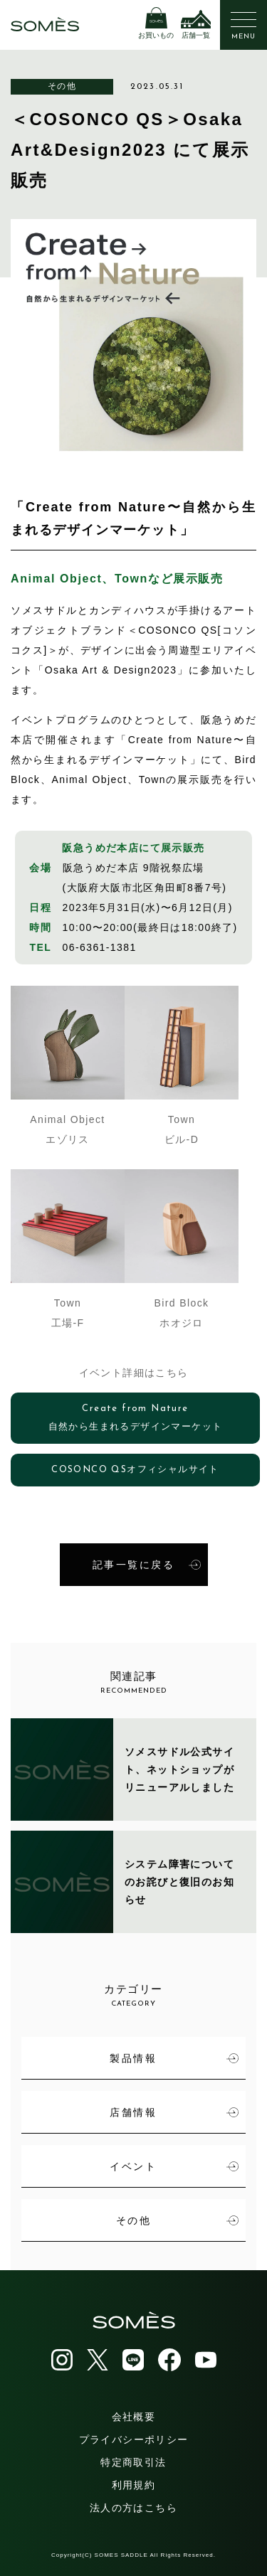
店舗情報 (174, 2112)
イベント (174, 2166)
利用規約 (134, 2485)
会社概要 (134, 2416)
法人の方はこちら (133, 2507)
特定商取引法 (133, 2462)
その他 (62, 86)
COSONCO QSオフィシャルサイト (135, 1469)
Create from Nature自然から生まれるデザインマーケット (135, 1418)
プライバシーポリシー (134, 2439)
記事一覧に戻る (147, 1564)
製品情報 (174, 2058)
